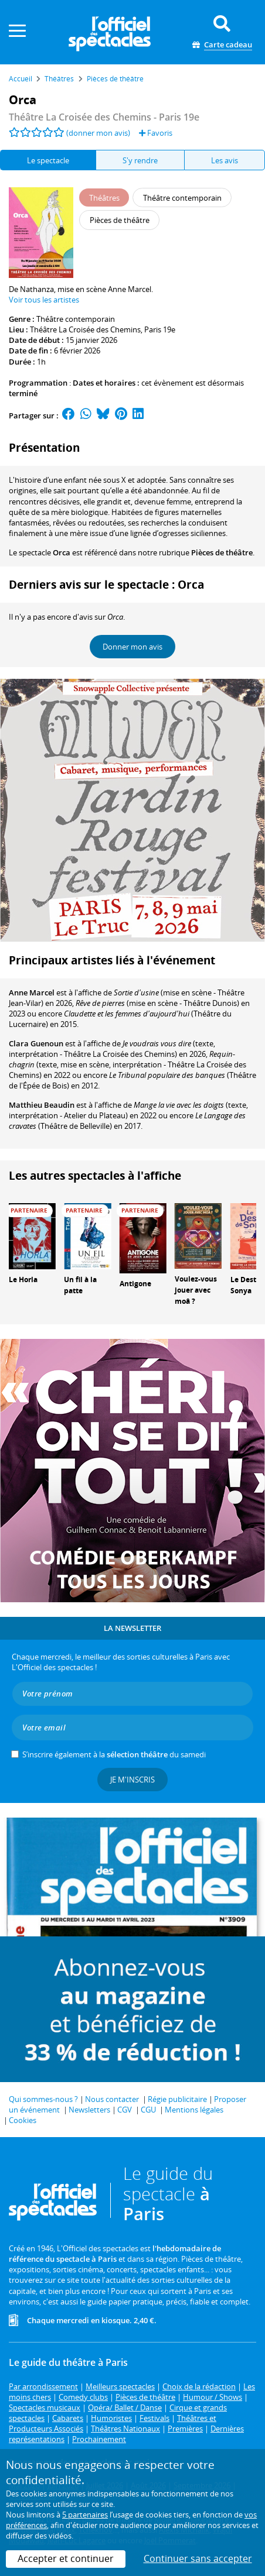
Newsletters (89, 2109)
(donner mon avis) (98, 133)
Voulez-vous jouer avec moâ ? (196, 1290)
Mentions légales (194, 2109)
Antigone (135, 1284)
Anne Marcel (32, 992)
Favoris (155, 133)
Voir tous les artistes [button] (44, 299)
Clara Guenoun (36, 1043)
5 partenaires (85, 2514)
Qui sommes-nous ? (43, 2099)
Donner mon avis (132, 646)
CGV (124, 2109)
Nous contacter (112, 2099)
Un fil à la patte (80, 1285)
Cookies (22, 2120)
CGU (148, 2109)
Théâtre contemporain (75, 319)
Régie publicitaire (177, 2099)
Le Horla (23, 1279)
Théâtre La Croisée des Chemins (85, 329)
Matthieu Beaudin (41, 1105)
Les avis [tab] (224, 160)
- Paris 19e (104, 117)
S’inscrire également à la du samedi (114, 1754)
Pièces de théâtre (222, 552)
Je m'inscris (132, 1779)
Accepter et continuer (66, 2558)
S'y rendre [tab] (140, 160)
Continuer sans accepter (198, 2558)
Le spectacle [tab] (48, 160)
